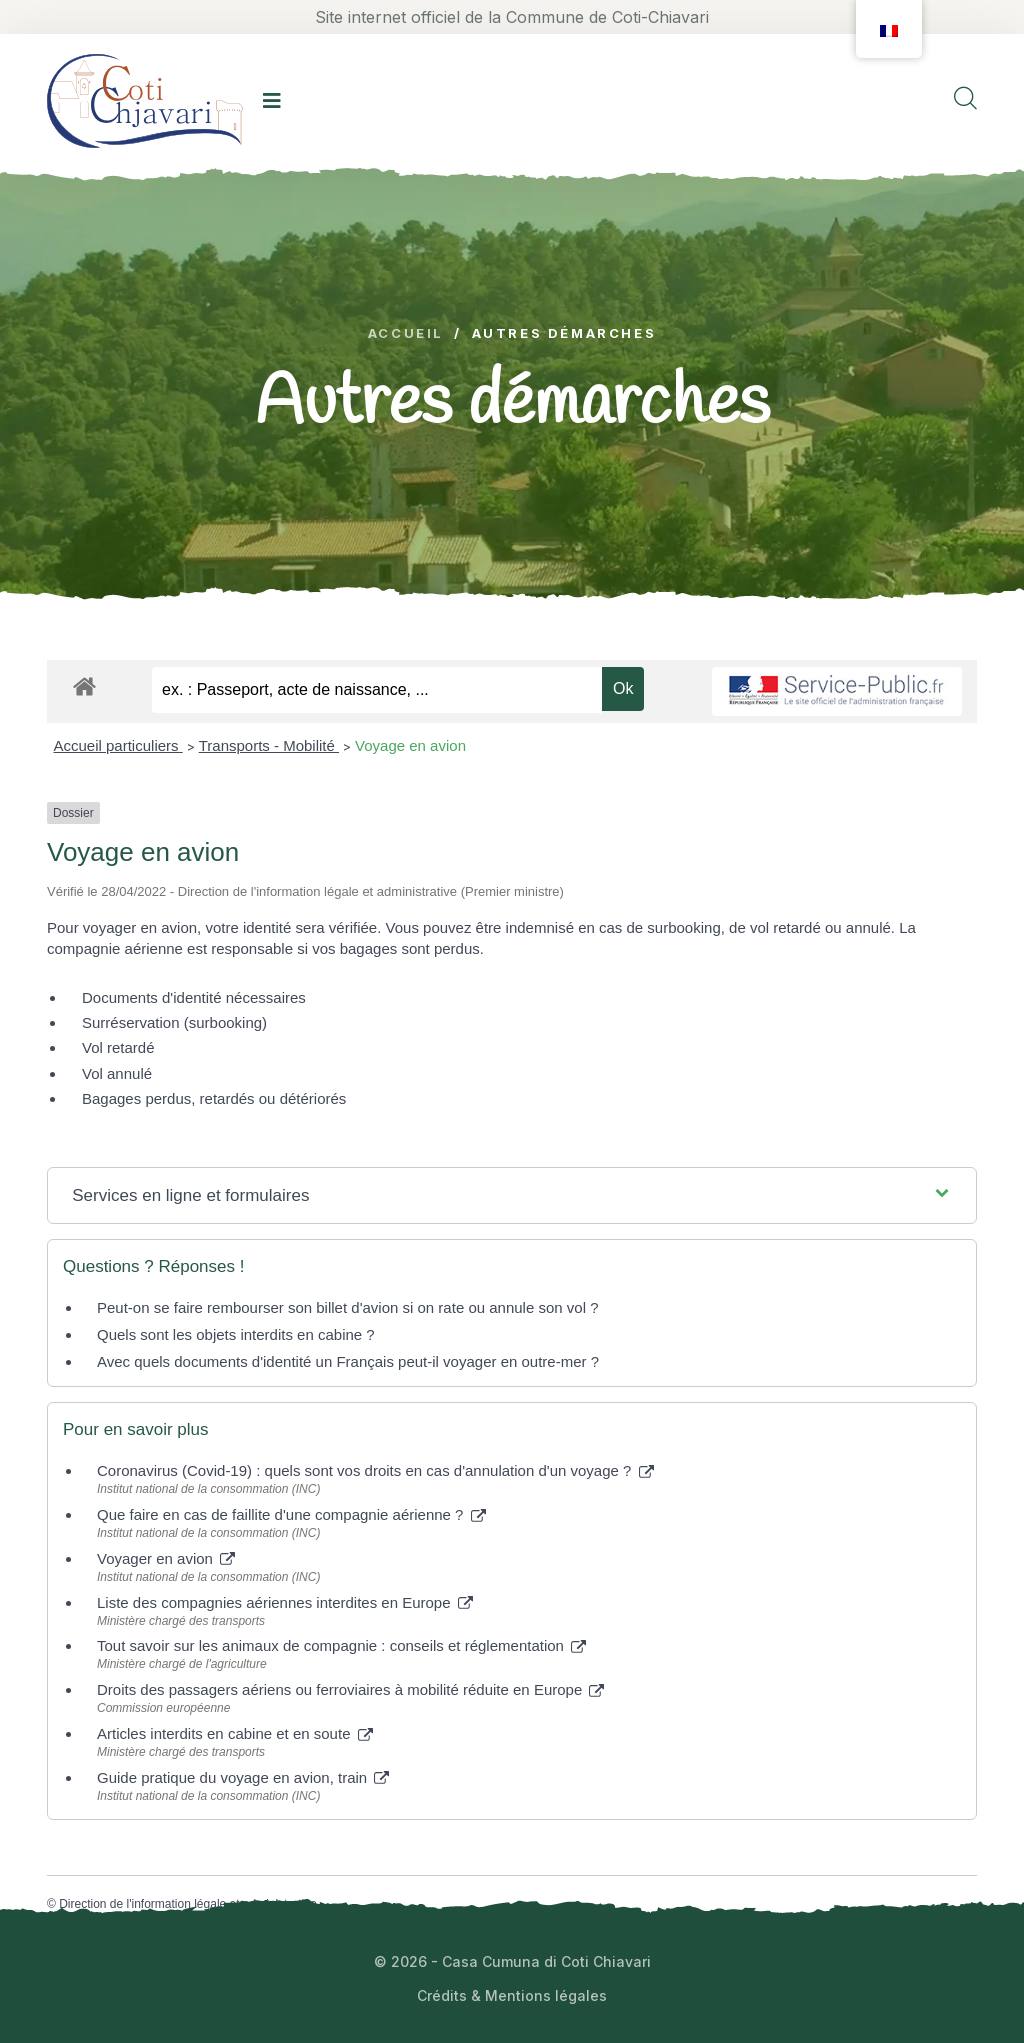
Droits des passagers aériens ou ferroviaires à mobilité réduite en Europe (350, 1689)
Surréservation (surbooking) (174, 1022)
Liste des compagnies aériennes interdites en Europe (285, 1602)
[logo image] (145, 100)
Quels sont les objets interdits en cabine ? (236, 1334)
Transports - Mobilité (269, 745)
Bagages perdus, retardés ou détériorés (214, 1098)
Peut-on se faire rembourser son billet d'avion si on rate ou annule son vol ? (348, 1307)
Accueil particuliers (118, 745)
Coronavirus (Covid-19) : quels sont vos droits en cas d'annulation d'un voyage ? (375, 1470)
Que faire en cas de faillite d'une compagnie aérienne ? (291, 1514)
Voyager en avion (166, 1558)
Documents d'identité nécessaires (194, 997)
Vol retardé (118, 1047)
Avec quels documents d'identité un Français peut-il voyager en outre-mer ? (348, 1361)
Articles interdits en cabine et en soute (235, 1733)
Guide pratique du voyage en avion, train (243, 1777)
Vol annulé (117, 1073)
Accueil (406, 333)
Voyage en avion (410, 745)
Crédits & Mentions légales (512, 1995)
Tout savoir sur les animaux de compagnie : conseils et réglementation (341, 1645)
